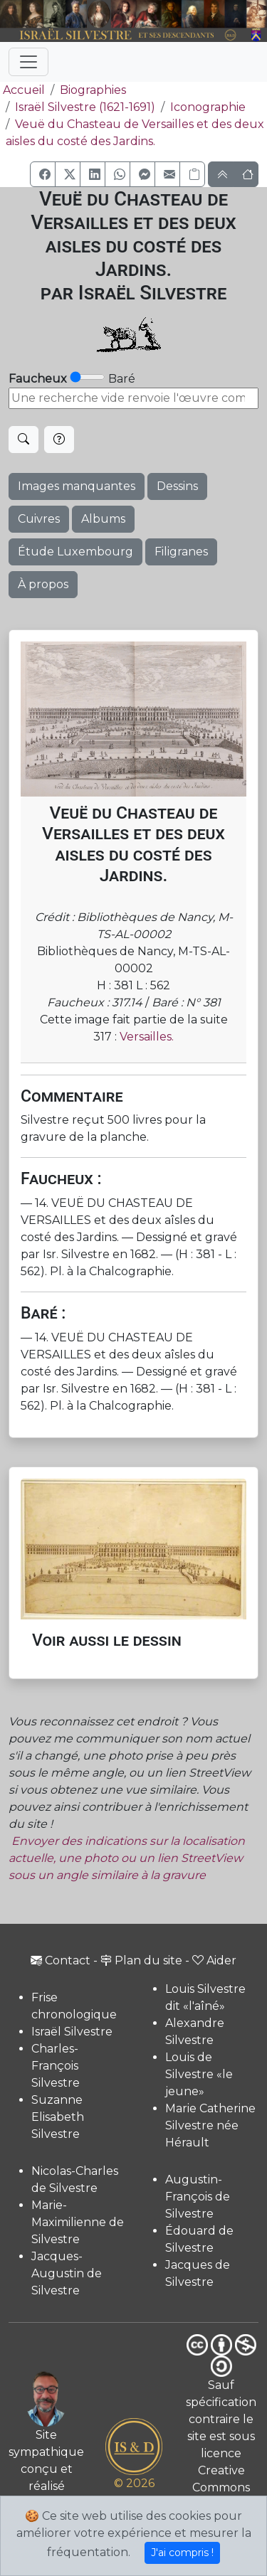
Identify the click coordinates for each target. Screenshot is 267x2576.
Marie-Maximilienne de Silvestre (77, 2222)
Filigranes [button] (181, 551)
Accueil (22, 90)
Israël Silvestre (71, 2031)
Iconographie (208, 107)
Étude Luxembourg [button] (75, 551)
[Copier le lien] (192, 174)
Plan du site (141, 1960)
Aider (214, 1960)
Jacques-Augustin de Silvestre (66, 2273)
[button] (43, 174)
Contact (60, 1960)
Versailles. (147, 1036)
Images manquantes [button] (76, 486)
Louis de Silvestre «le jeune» (199, 2074)
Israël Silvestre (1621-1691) (85, 107)
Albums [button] (103, 519)
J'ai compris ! (182, 2552)
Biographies (93, 90)
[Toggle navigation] (28, 62)
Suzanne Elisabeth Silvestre (57, 2117)
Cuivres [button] (39, 519)
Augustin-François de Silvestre (197, 2196)
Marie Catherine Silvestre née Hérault (210, 2125)
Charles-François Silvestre (55, 2066)
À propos (43, 584)
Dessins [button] (177, 486)
